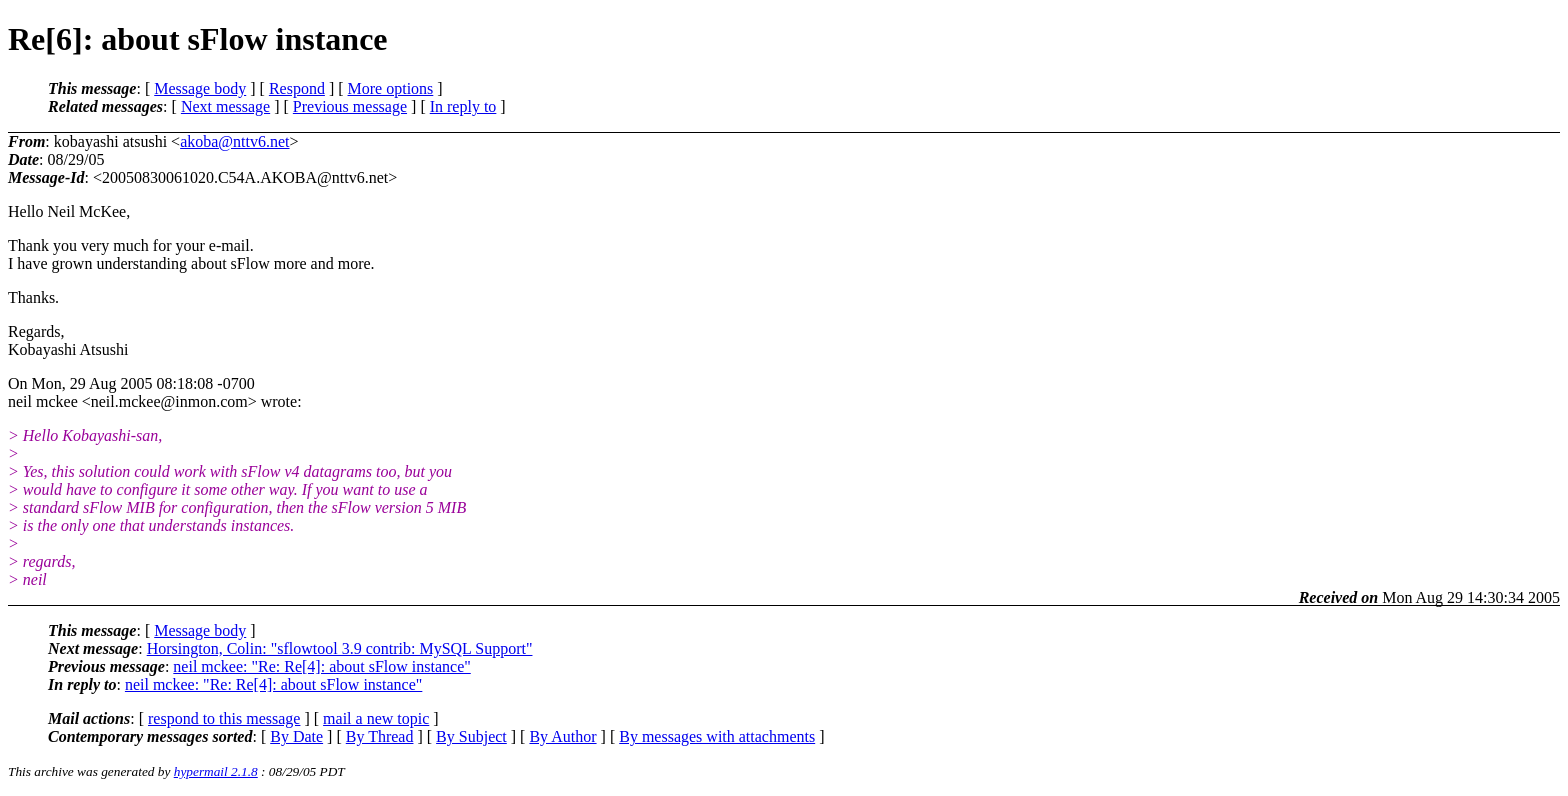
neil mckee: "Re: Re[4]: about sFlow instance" (321, 666)
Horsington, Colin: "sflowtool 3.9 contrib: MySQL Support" (340, 648)
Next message (225, 106)
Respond (297, 88)
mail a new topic (376, 718)
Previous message (350, 106)
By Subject (471, 736)
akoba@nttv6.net (234, 141)
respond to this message (224, 718)
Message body (200, 88)
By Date (296, 736)
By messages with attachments (717, 736)
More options (391, 88)
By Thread (380, 736)
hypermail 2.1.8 (216, 771)
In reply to (463, 106)
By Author (562, 736)
